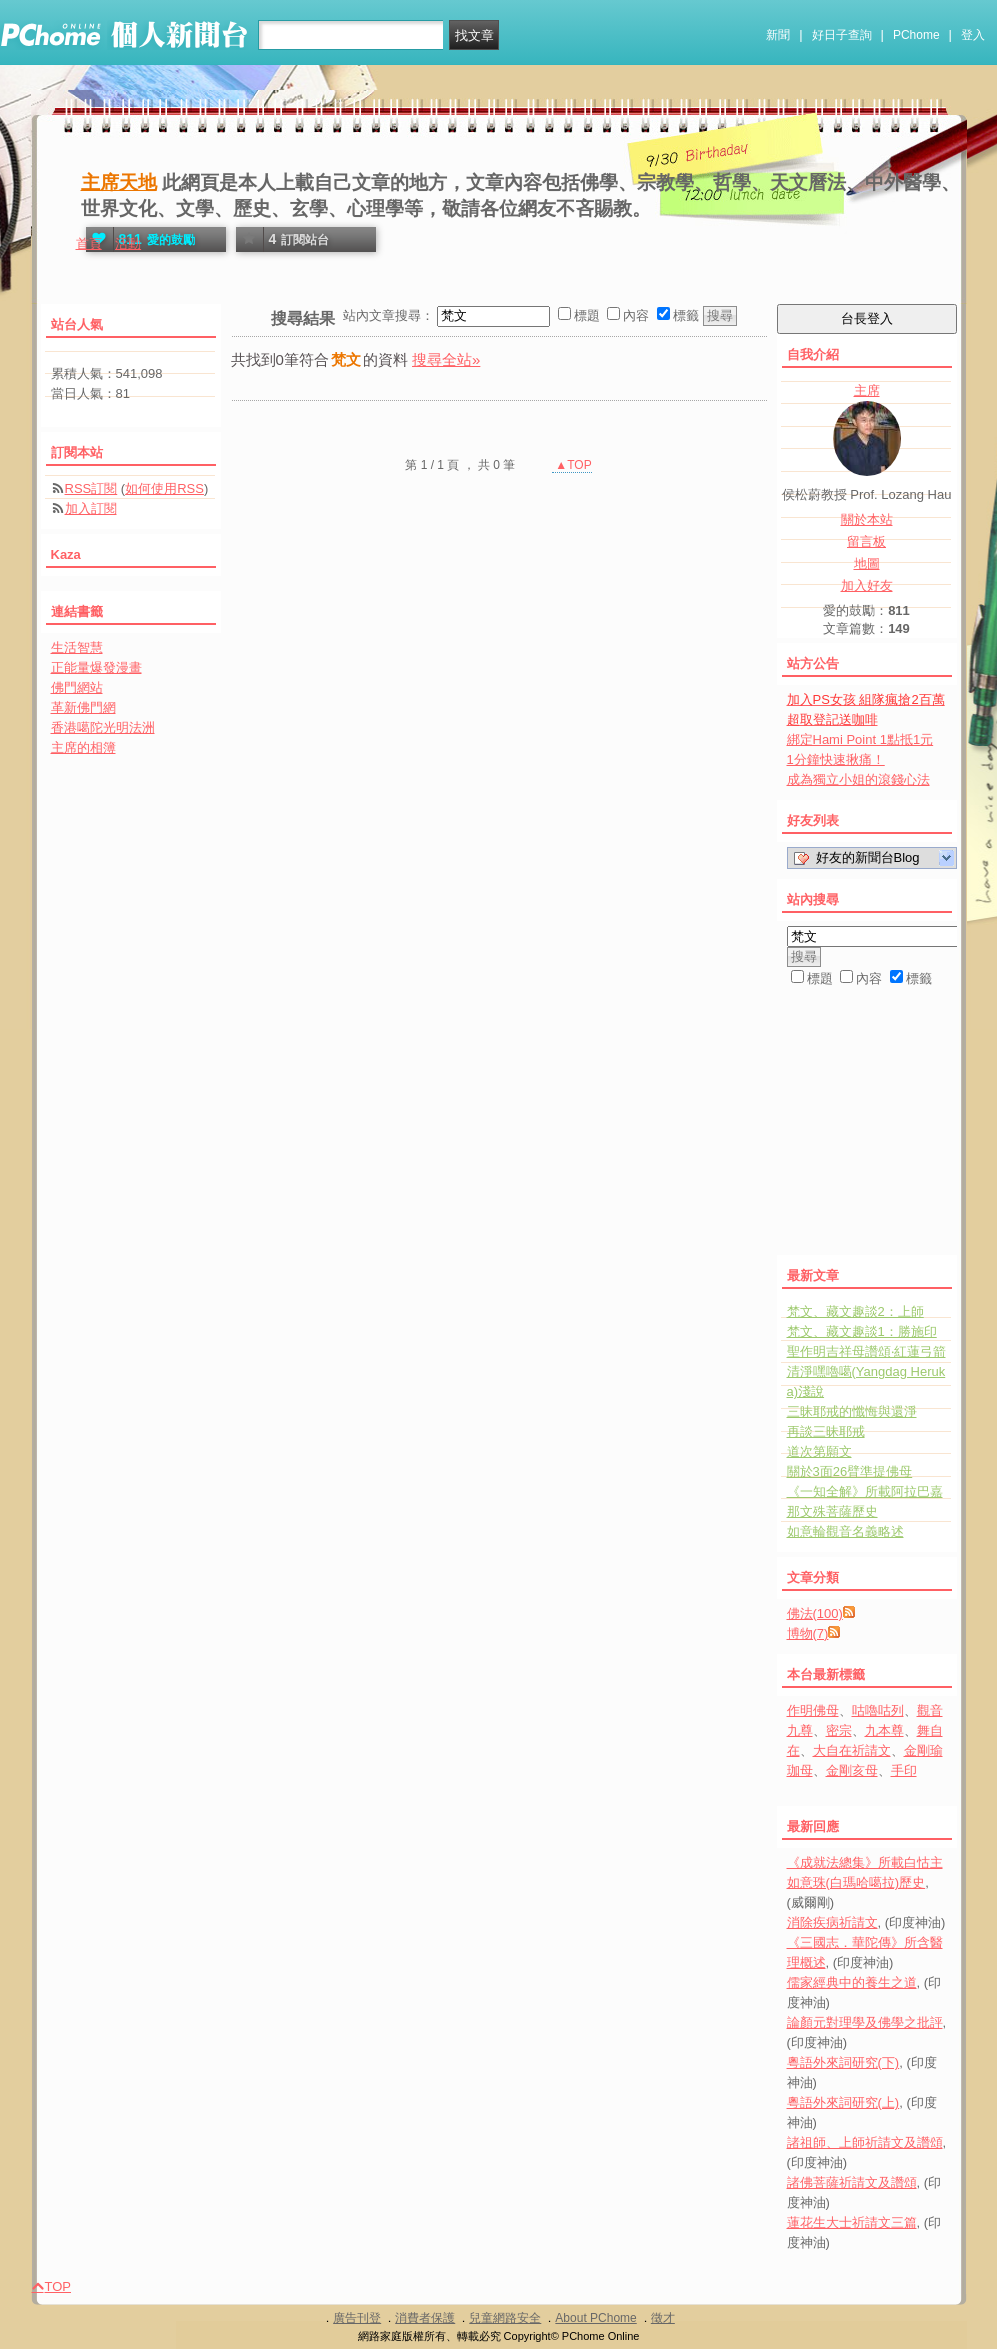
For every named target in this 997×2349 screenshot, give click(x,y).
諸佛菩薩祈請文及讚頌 (852, 2182)
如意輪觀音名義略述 (845, 1531)
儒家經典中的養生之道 (852, 1982)
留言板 (866, 541)
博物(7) (808, 1633)
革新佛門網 (83, 707)
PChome (916, 35)
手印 (904, 1770)
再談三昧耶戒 (826, 1431)
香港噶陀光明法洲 (103, 727)
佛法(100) (815, 1613)
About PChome (595, 2318)
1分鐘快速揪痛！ (836, 759)
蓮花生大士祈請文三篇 (852, 2222)
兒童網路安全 (505, 2318)
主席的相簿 (83, 747)
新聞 (778, 35)
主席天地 (119, 182)
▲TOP (572, 465)
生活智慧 (77, 647)
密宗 (839, 1730)
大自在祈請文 (852, 1750)
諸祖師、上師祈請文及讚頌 (865, 2142)
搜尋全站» (446, 359)
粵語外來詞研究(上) (843, 2102)
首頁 (89, 243)
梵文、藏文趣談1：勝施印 (862, 1331)
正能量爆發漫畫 (96, 667)
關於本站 (867, 519)
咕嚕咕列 (878, 1710)
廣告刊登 (357, 2318)
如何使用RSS (164, 488)
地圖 (867, 563)
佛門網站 (77, 687)
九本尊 (884, 1730)
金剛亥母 (852, 1770)
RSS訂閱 (91, 488)
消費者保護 (425, 2318)
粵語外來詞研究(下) (843, 2062)
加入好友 (867, 585)
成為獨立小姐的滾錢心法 (858, 779)
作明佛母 (813, 1710)
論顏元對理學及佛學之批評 (865, 2022)
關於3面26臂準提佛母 (850, 1471)
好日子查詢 (842, 35)
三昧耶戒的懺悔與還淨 (852, 1411)
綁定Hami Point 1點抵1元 (860, 739)
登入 (973, 35)
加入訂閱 (91, 508)
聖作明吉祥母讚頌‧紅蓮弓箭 (866, 1351)
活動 (128, 243)
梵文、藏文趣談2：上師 (855, 1311)
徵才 (663, 2318)
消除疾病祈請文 (832, 1922)
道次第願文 (819, 1451)
